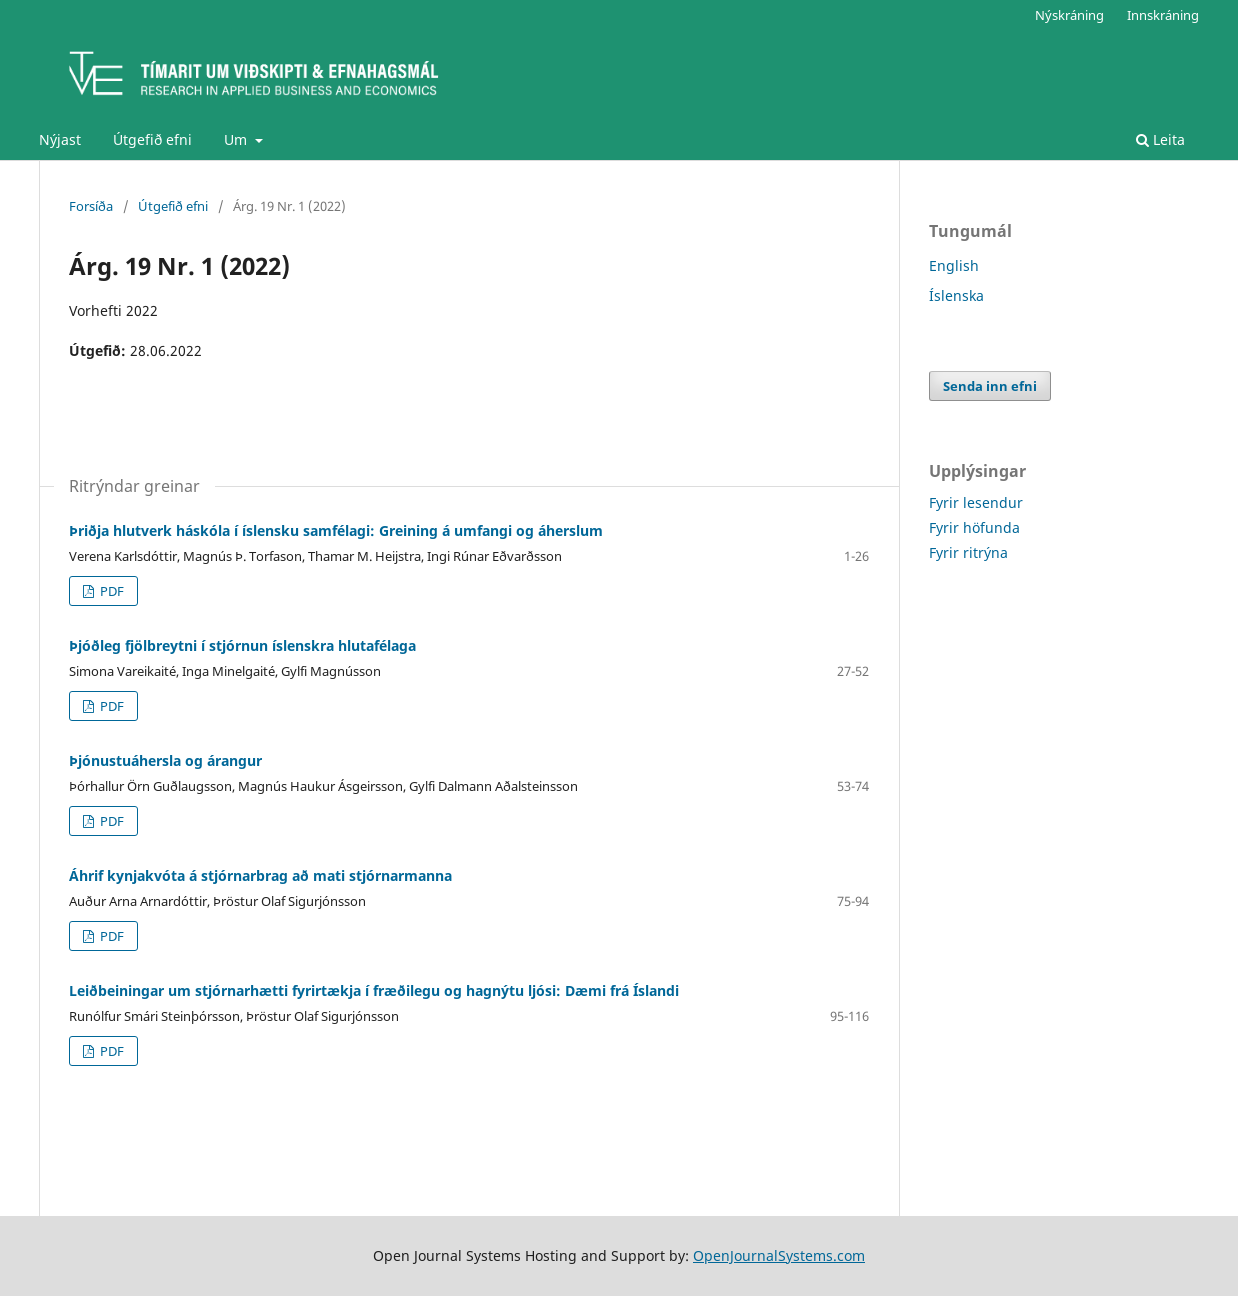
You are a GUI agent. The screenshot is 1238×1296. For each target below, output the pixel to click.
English (954, 265)
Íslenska (956, 295)
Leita (1160, 139)
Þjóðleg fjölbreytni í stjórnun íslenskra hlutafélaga (242, 645)
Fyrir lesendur (976, 502)
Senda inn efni (990, 386)
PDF (110, 591)
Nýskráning (1069, 15)
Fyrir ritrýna (968, 552)
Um (237, 139)
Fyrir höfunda (974, 527)
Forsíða (91, 206)
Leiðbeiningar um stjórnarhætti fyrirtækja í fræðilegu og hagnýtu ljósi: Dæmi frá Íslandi (374, 990)
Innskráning (1163, 15)
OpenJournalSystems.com (779, 1255)
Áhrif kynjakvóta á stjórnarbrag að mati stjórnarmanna (260, 875)
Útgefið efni (152, 139)
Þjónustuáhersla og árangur (165, 760)
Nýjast (60, 139)
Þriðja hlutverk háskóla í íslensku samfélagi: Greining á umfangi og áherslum (336, 530)
